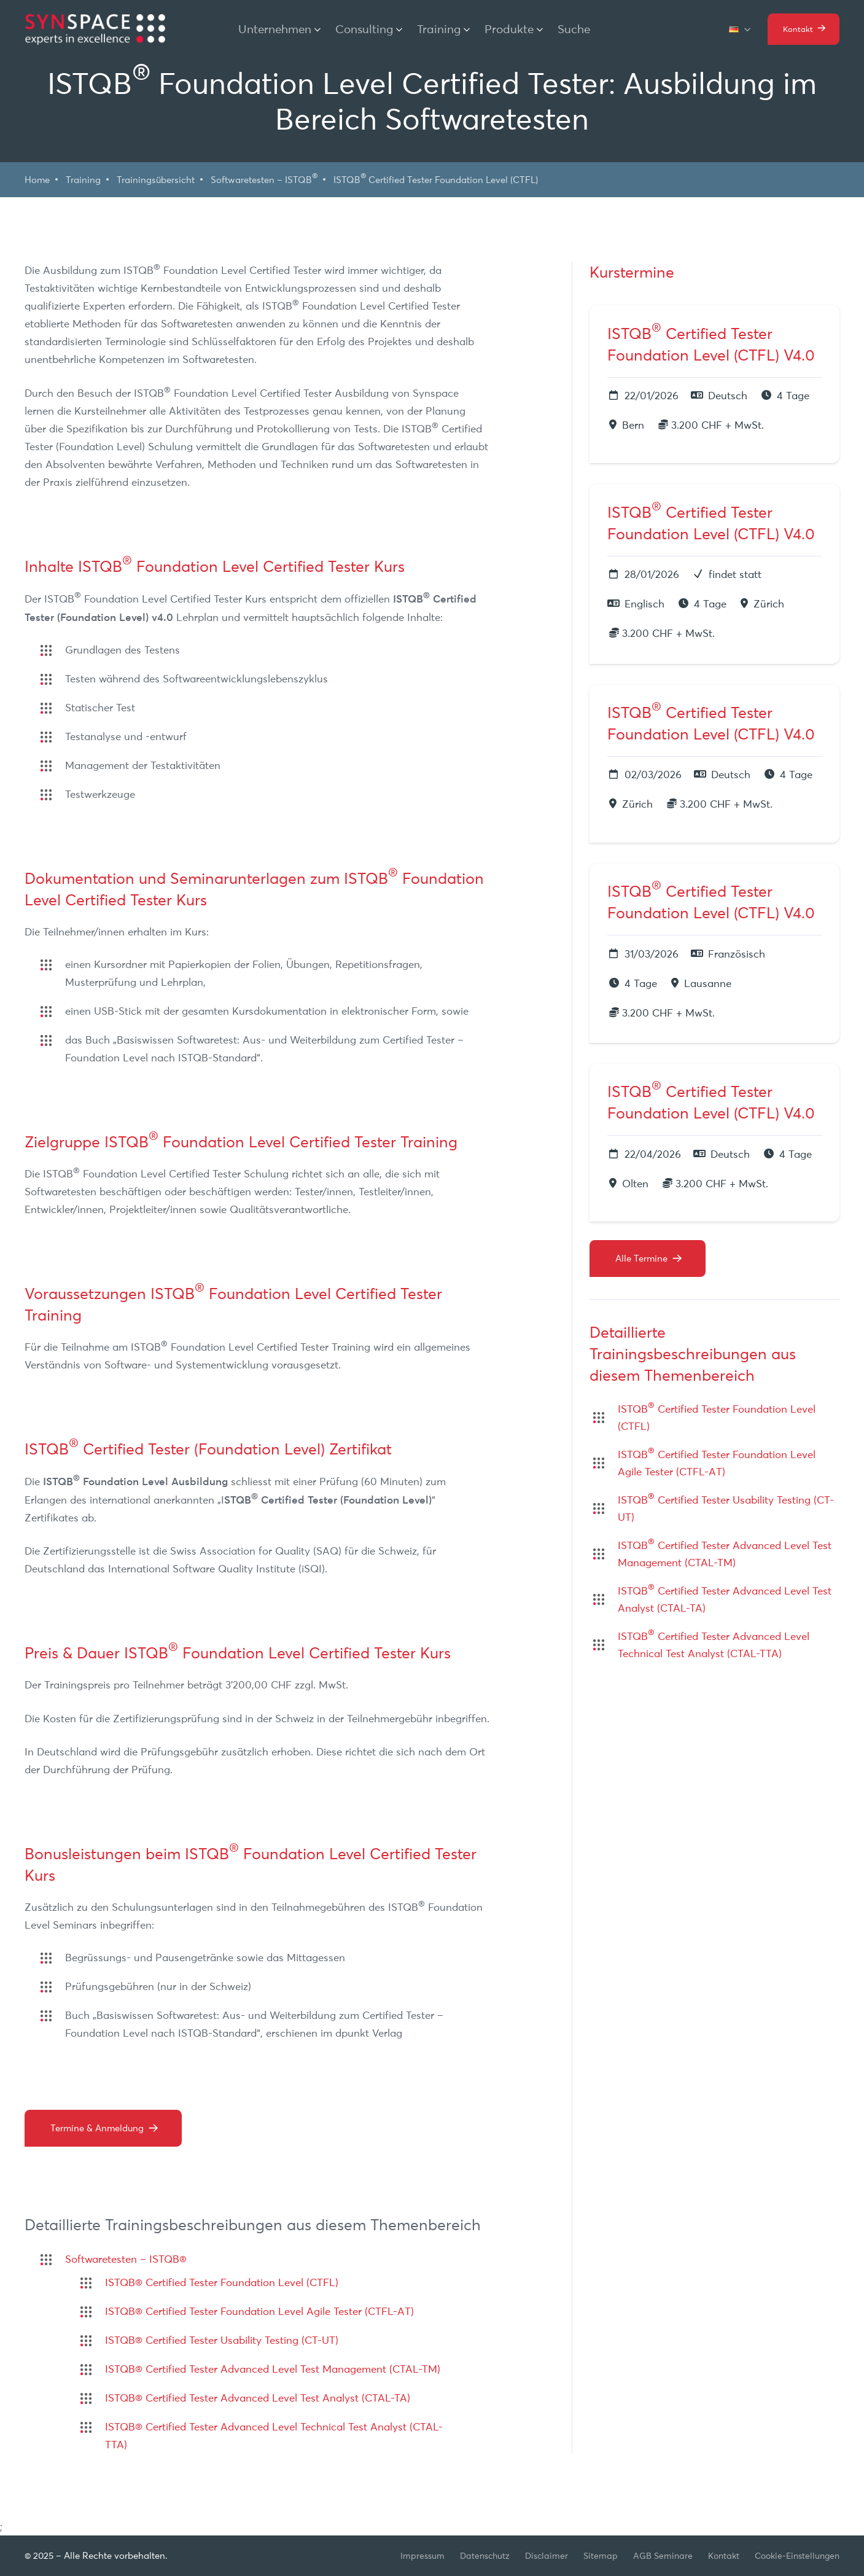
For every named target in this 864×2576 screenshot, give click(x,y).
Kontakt (723, 2556)
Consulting (364, 29)
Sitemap (600, 2556)
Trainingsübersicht (156, 179)
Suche (574, 29)
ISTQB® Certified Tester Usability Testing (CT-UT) (221, 2340)
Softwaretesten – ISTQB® (126, 2259)
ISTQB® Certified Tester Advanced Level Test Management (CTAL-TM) (272, 2369)
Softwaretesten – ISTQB (264, 179)
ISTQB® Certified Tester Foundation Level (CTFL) (221, 2282)
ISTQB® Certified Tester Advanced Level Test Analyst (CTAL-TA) (257, 2398)
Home (37, 179)
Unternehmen (274, 29)
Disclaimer (546, 2556)
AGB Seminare (663, 2556)
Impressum (422, 2556)
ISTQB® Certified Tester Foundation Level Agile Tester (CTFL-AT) (259, 2311)
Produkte (509, 29)
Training (439, 29)
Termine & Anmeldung (97, 2128)
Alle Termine (641, 1258)
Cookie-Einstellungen (797, 2556)
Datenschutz (485, 2556)
